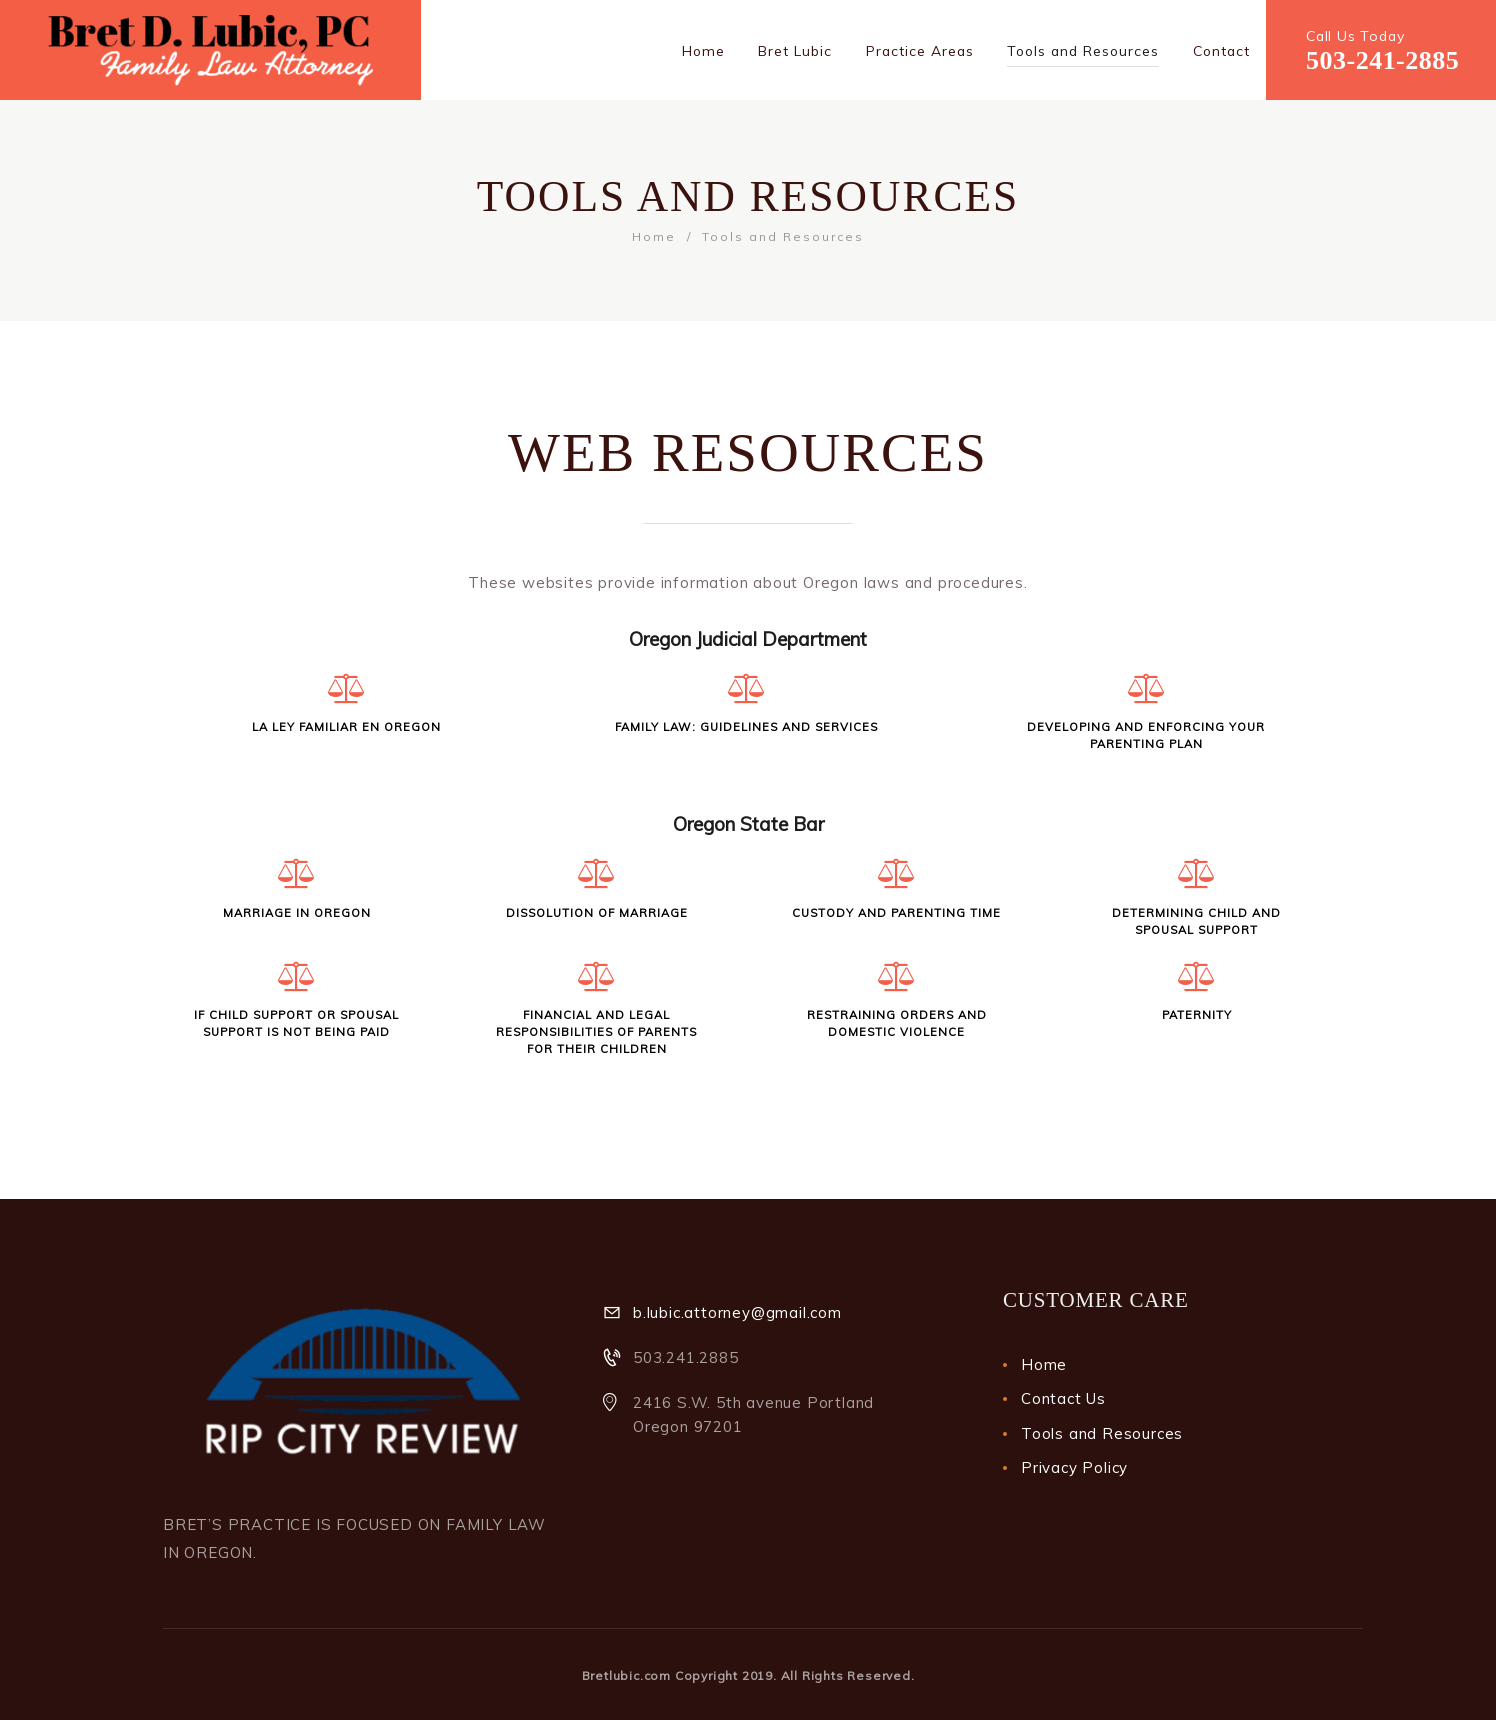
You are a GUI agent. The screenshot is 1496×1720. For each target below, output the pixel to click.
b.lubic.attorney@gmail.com (737, 1312)
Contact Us (1063, 1398)
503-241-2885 (1382, 60)
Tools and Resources (1102, 1433)
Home (654, 236)
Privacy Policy (1074, 1467)
